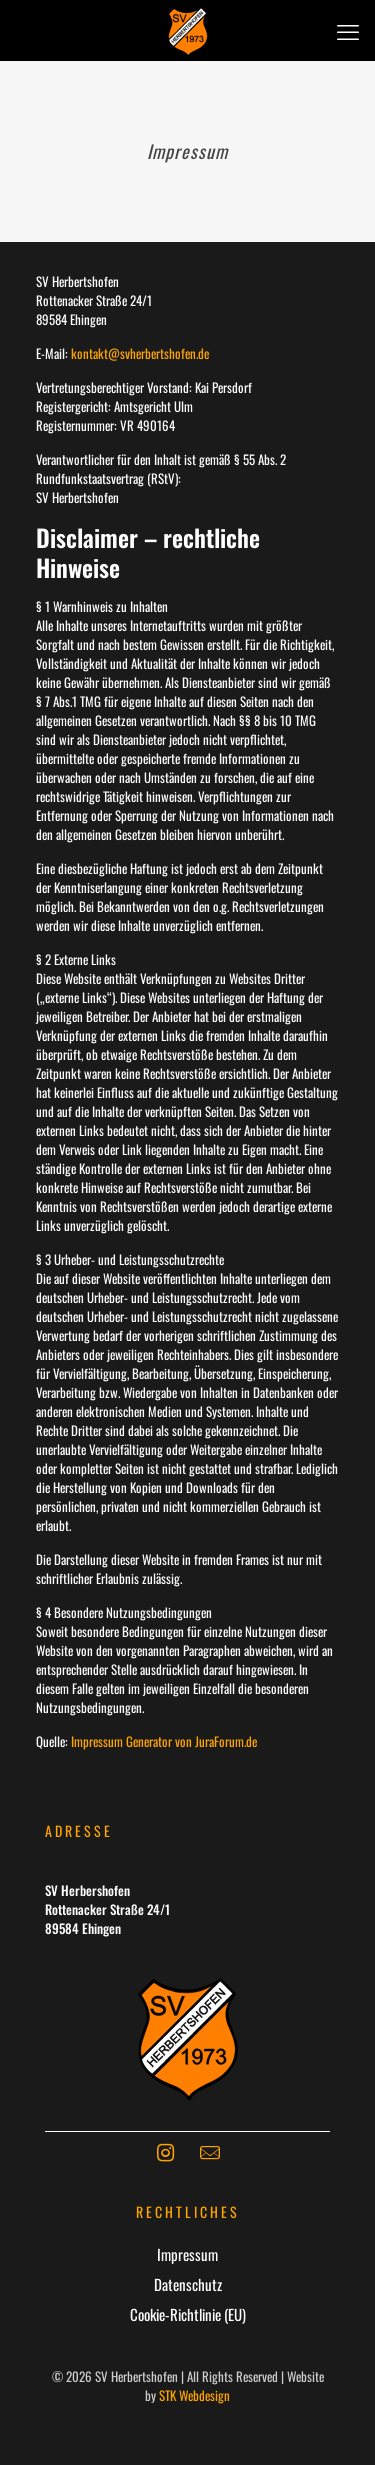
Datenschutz (188, 2284)
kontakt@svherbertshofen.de (140, 353)
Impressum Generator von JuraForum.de (164, 1741)
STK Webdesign (194, 2395)
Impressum (187, 2254)
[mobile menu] (348, 30)
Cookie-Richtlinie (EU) (188, 2314)
